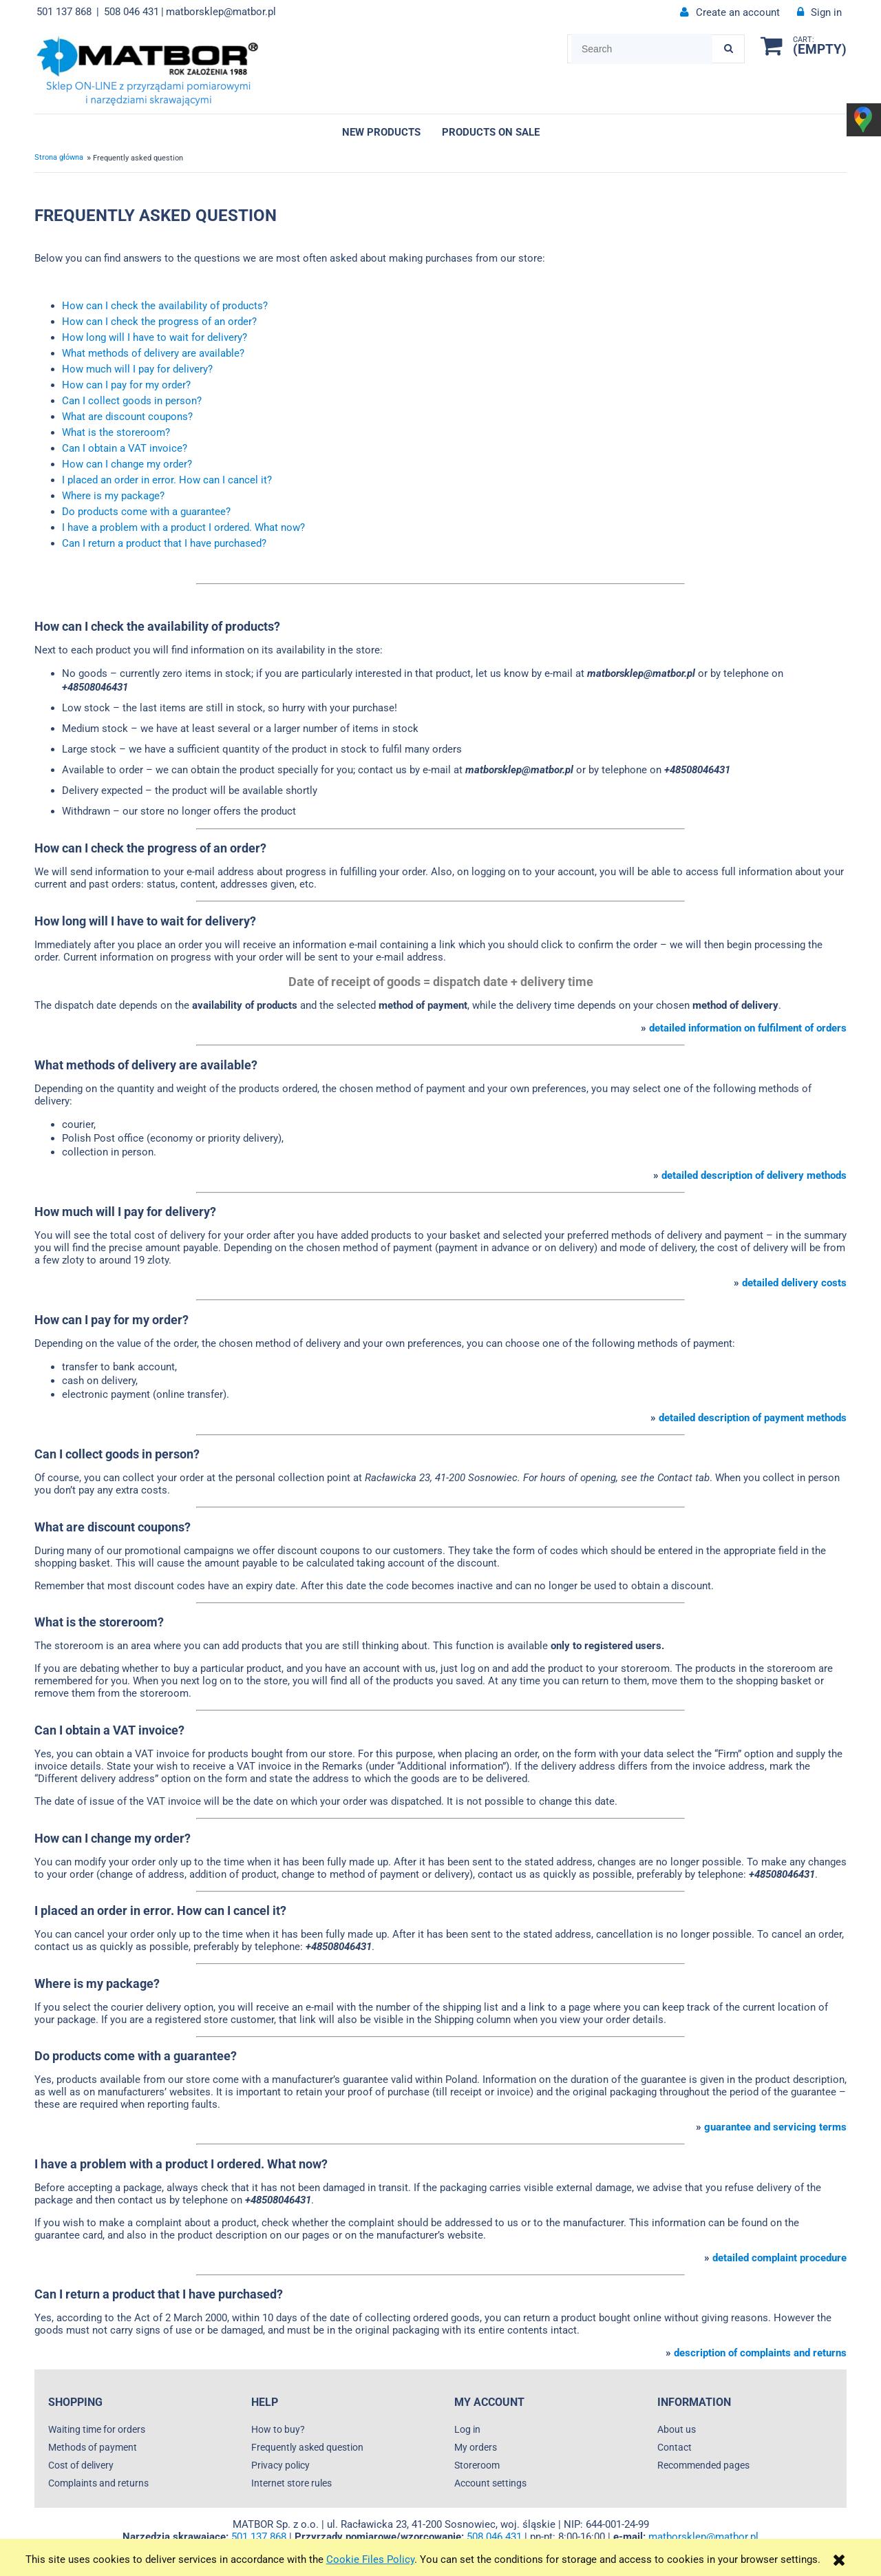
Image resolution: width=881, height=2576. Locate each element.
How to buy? (278, 2429)
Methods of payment (92, 2447)
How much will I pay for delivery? (137, 369)
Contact (674, 2447)
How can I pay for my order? (126, 385)
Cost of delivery (81, 2465)
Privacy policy (280, 2465)
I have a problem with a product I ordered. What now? (183, 527)
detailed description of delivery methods (754, 1175)
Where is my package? (113, 496)
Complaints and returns (98, 2483)
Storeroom (477, 2465)
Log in (467, 2429)
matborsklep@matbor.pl (221, 12)
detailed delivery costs (794, 1283)
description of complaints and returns (760, 2353)
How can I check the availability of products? (165, 306)
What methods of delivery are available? (153, 353)
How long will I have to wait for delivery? (154, 337)
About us (676, 2429)
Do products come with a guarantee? (146, 511)
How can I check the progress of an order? (159, 321)
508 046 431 (131, 12)
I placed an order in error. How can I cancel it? (167, 480)
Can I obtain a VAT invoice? (124, 448)
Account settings (490, 2483)
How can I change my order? (127, 464)
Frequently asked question (307, 2447)
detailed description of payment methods (753, 1418)
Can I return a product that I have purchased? (164, 543)
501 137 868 (64, 12)
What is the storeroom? (116, 432)
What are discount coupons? (127, 416)
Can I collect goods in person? (132, 401)
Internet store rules (291, 2483)
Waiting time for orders (96, 2429)
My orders (475, 2447)
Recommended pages (703, 2465)
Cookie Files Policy (370, 2559)
